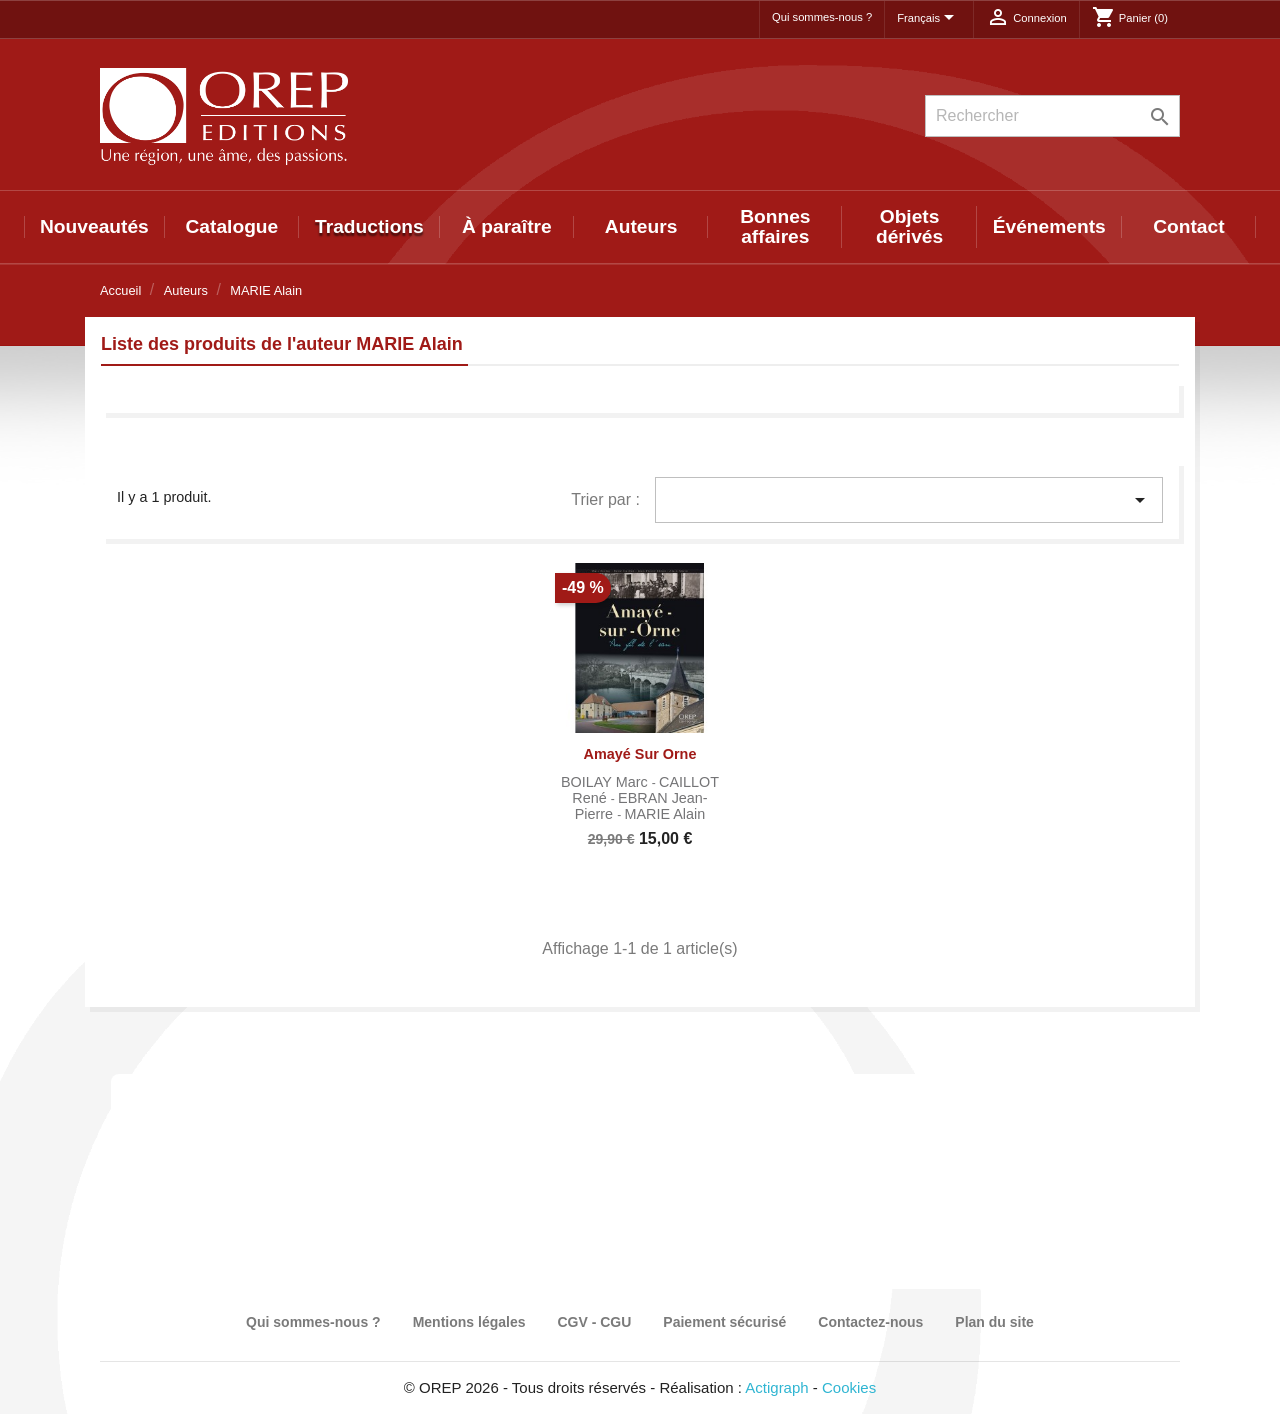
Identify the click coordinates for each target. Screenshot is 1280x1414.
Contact (1188, 226)
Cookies (849, 1387)
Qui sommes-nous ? (822, 17)
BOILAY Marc (606, 782)
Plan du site (994, 1322)
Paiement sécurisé (724, 1322)
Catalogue (232, 226)
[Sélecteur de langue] (929, 19)
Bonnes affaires (775, 226)
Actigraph (776, 1387)
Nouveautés (94, 226)
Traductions (369, 226)
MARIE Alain (664, 814)
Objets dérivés (909, 226)
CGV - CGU (594, 1322)
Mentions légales (469, 1322)
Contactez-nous (870, 1322)
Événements (1049, 226)
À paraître (507, 226)
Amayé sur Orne (640, 754)
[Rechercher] (1052, 116)
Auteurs (641, 226)
